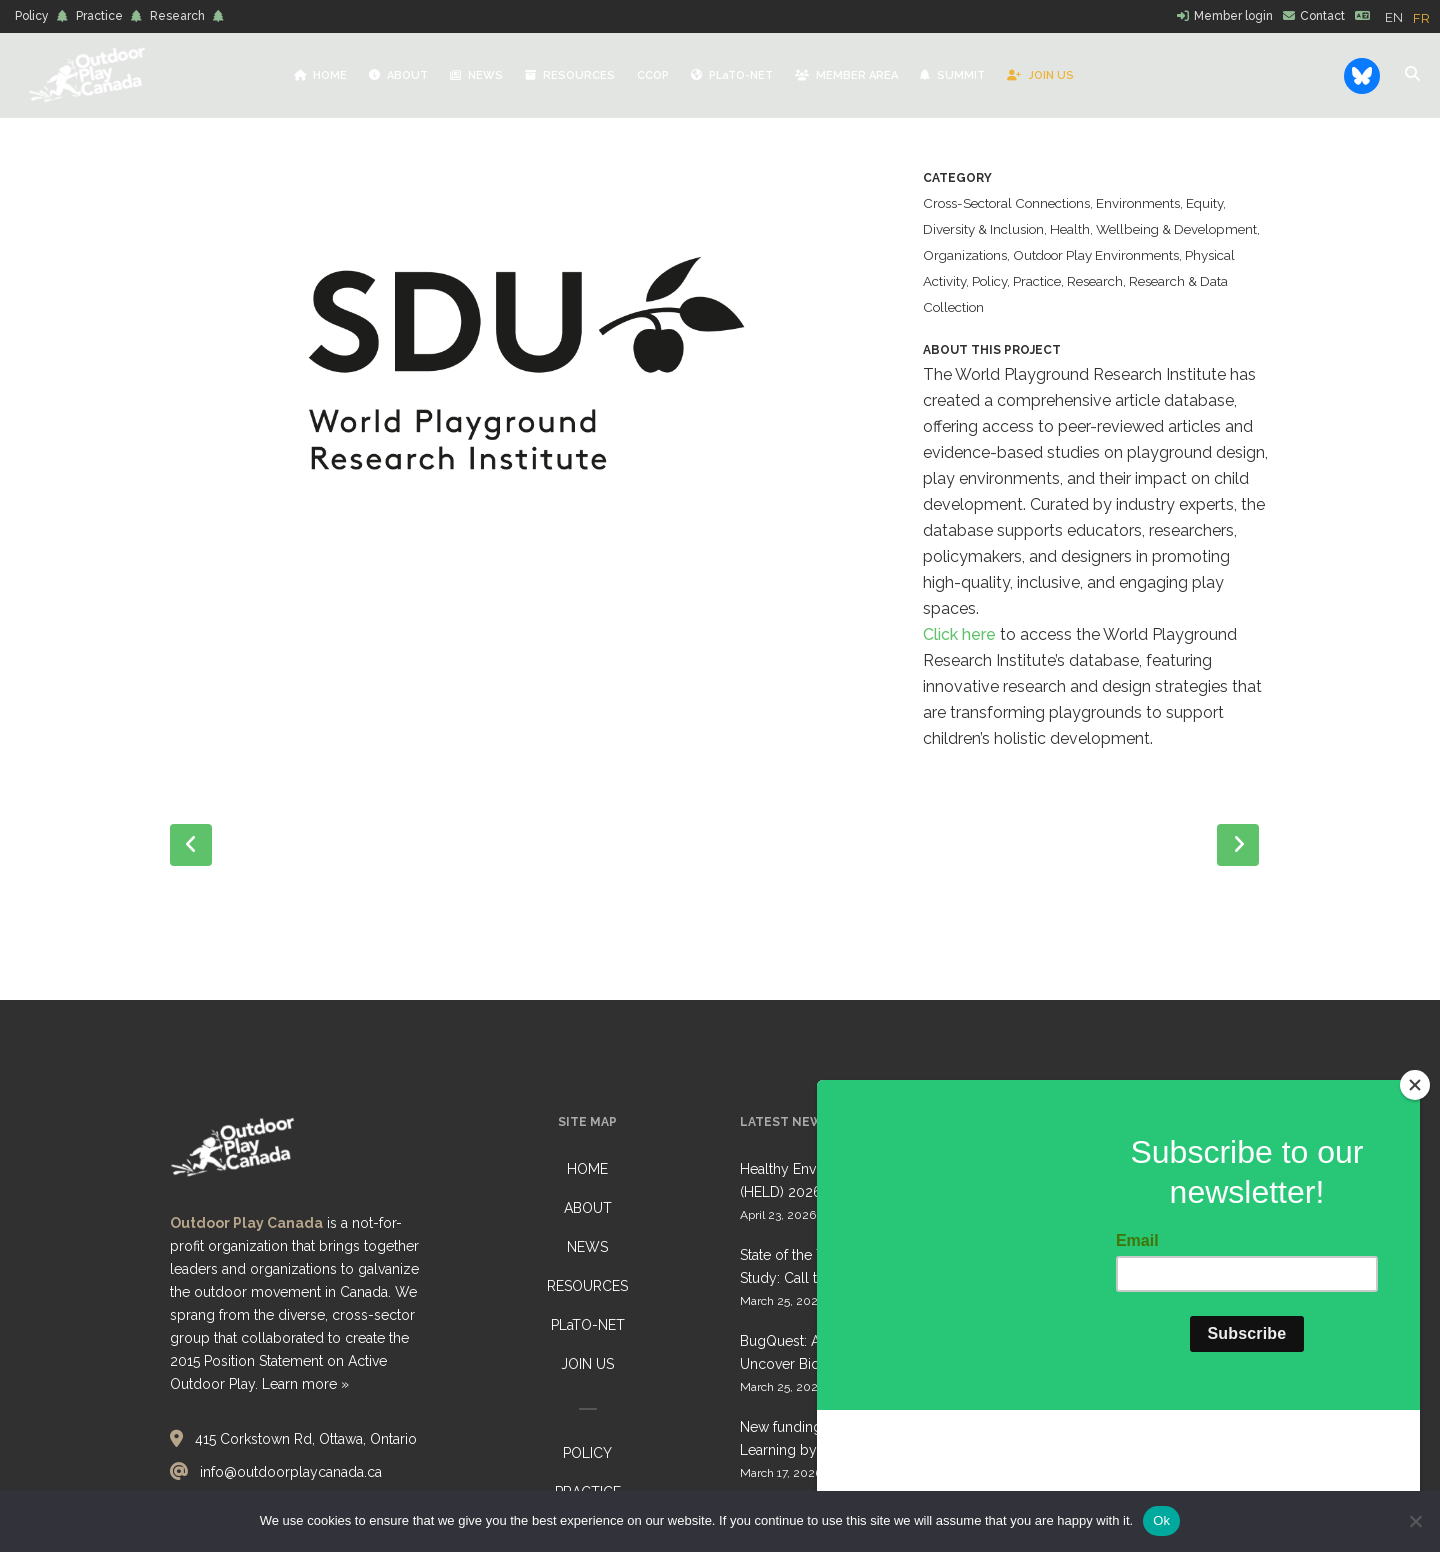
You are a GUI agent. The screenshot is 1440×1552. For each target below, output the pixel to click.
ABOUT (588, 1208)
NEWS (587, 1247)
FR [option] (1421, 18)
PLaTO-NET (588, 1325)
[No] (1415, 1521)
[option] (1421, 18)
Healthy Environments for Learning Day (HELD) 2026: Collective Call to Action (866, 1180)
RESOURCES (587, 1286)
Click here (959, 634)
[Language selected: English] (1412, 17)
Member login (1233, 16)
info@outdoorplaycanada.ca (291, 1472)
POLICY (587, 1453)
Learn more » (305, 1384)
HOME (587, 1169)
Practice (99, 16)
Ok (1161, 1520)
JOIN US (587, 1364)
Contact (1322, 16)
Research (177, 16)
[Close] (1415, 1207)
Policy (32, 16)
